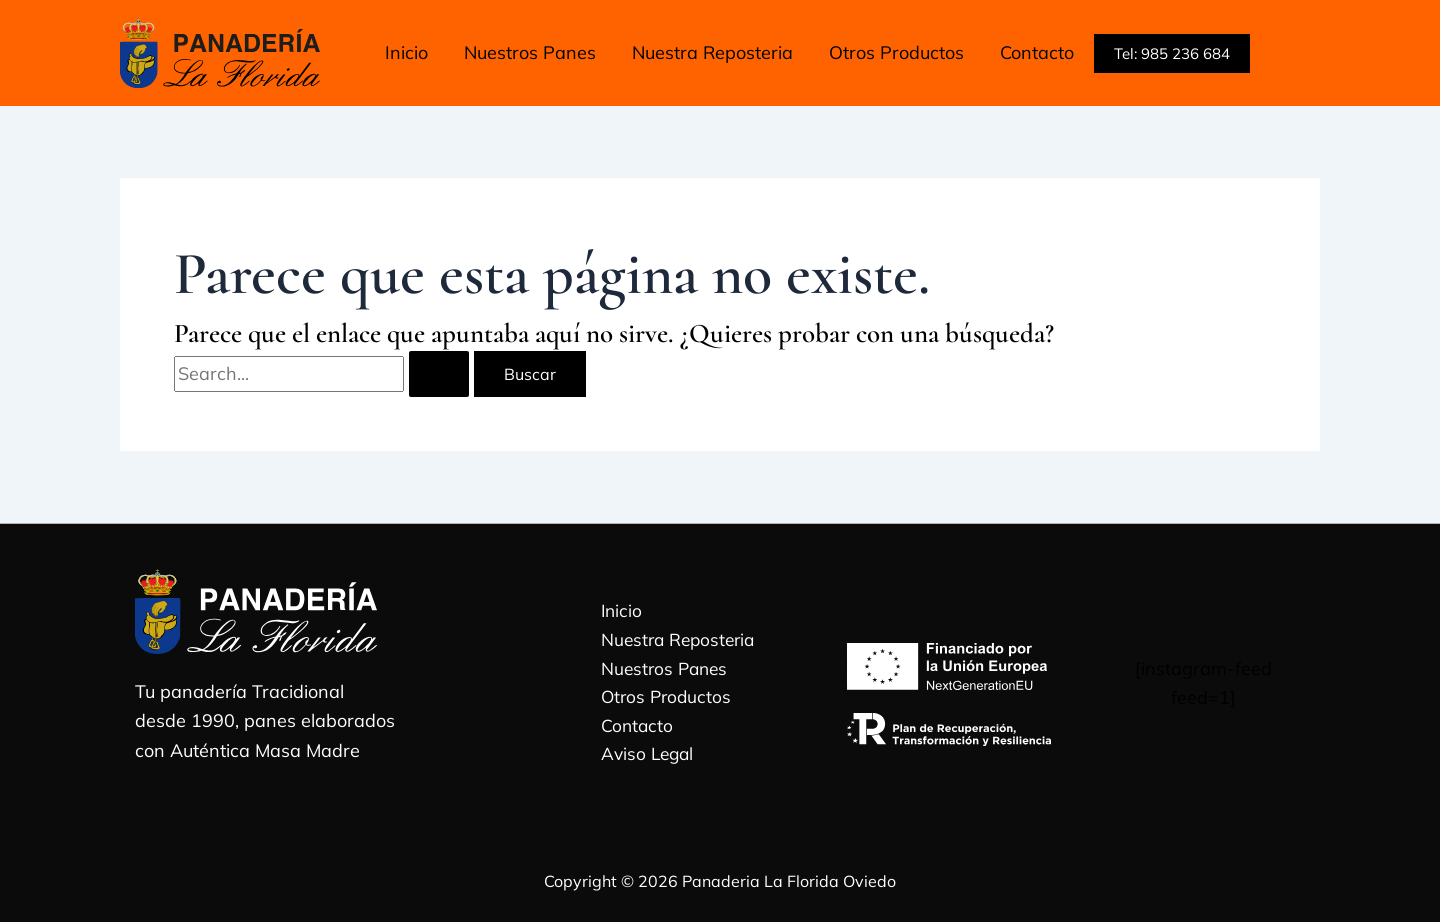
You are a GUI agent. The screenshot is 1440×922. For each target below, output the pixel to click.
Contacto (630, 727)
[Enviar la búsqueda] (439, 374)
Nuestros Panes (659, 668)
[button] (1172, 53)
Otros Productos (660, 697)
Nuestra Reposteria (673, 638)
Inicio (614, 608)
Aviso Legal (641, 757)
